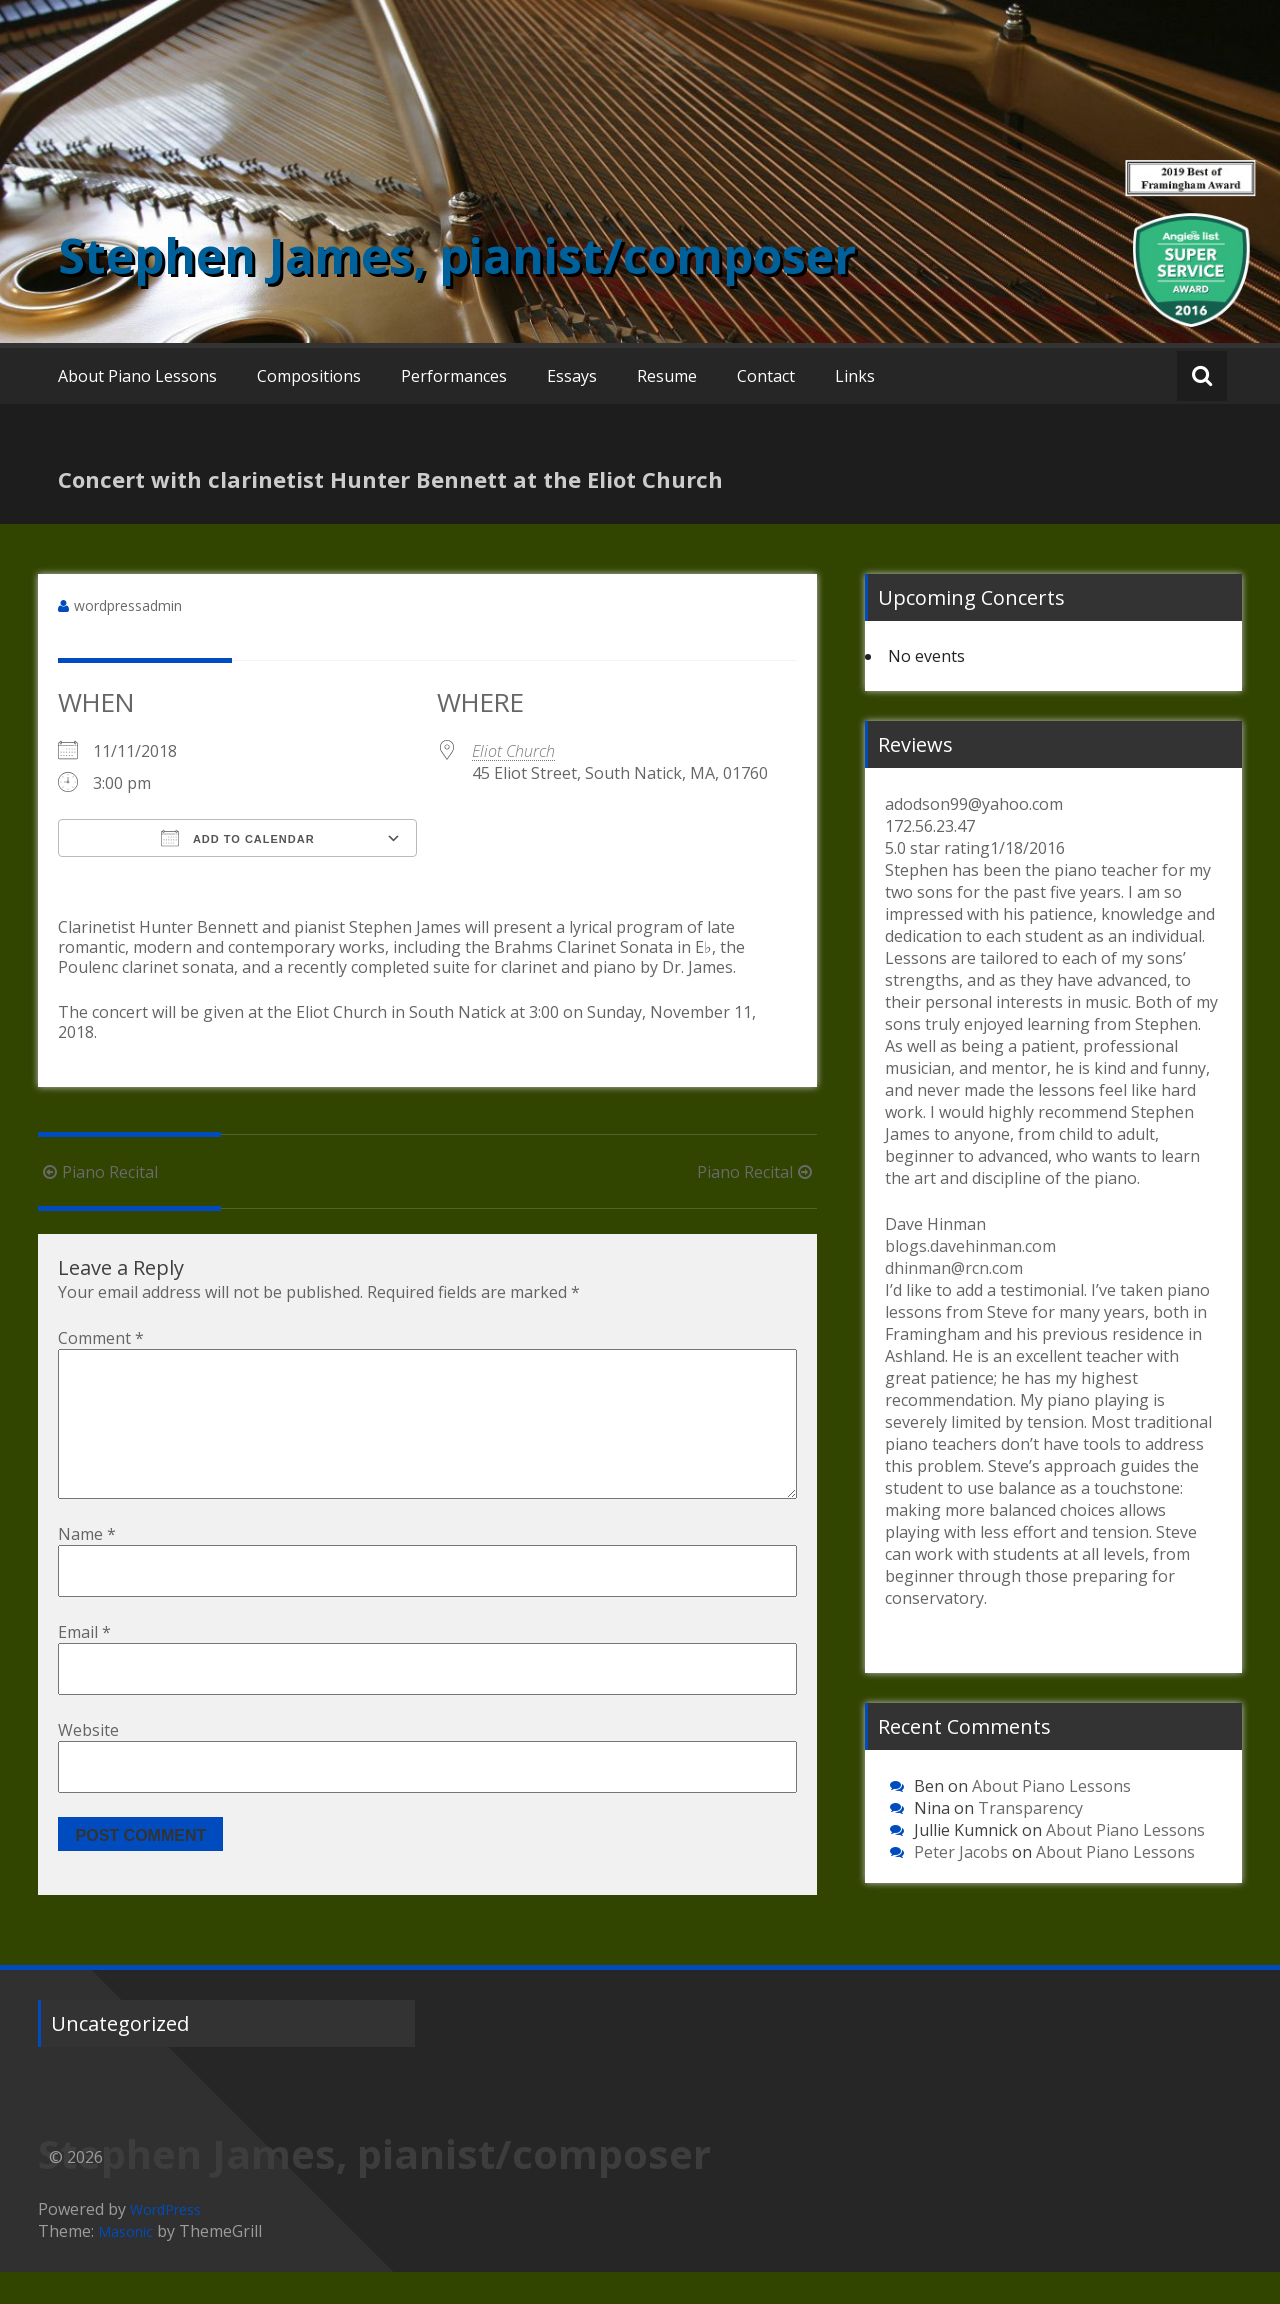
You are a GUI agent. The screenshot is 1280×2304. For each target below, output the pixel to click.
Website (88, 1762)
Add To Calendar (237, 838)
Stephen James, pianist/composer (457, 255)
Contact (766, 376)
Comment (101, 1338)
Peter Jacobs (961, 1852)
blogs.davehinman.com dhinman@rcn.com (970, 1257)
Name (87, 1566)
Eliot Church (513, 751)
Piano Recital (98, 1172)
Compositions (309, 376)
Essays (572, 376)
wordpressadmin (128, 605)
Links (855, 376)
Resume (667, 376)
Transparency (1030, 1808)
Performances (454, 376)
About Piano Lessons (137, 376)
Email (84, 1664)
